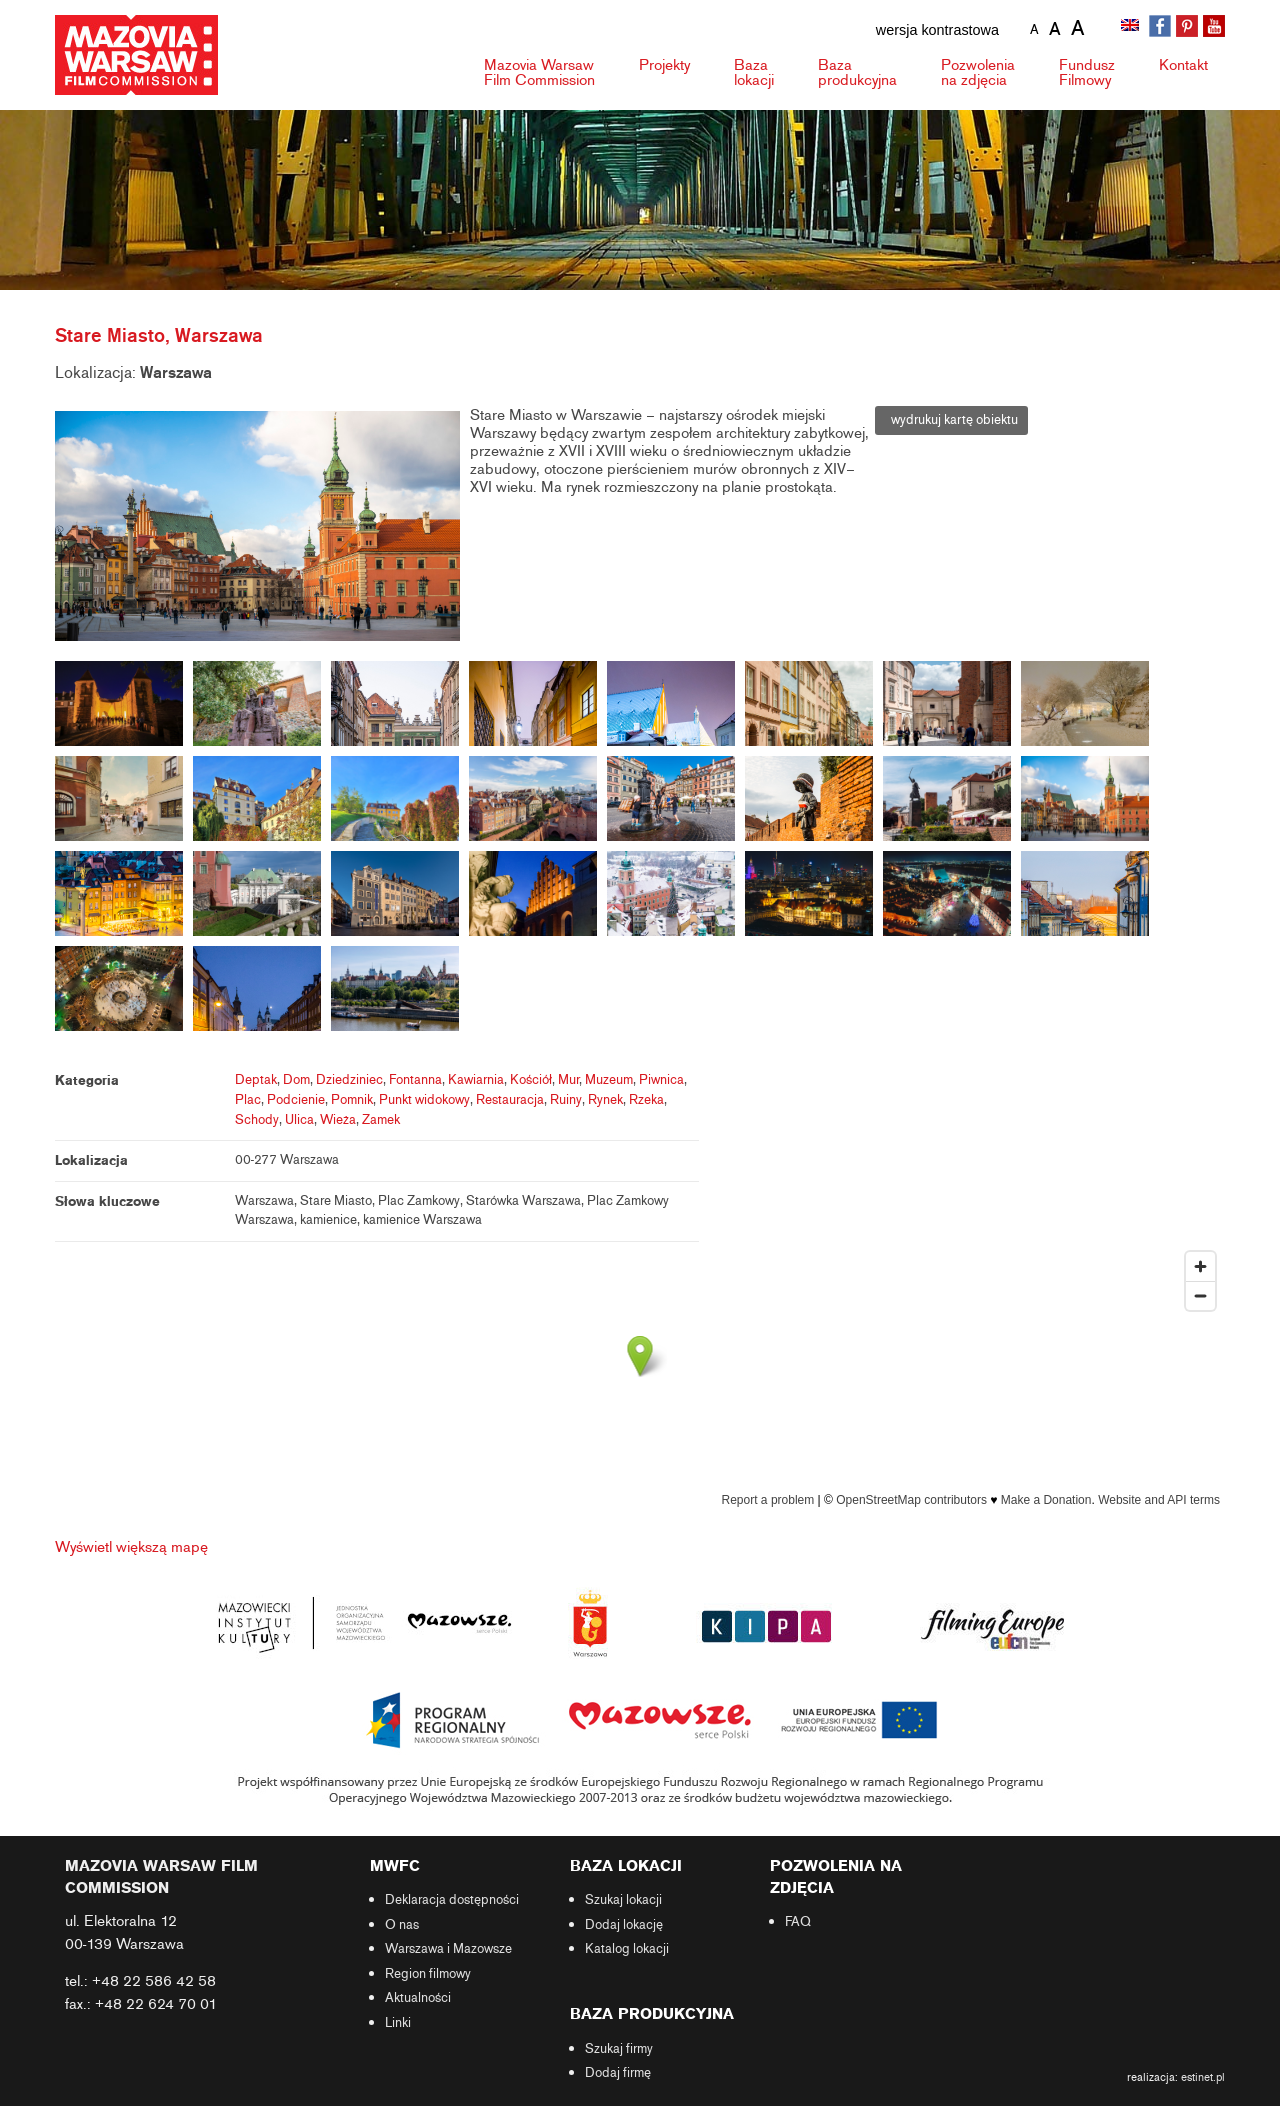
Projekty (664, 65)
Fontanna (415, 1080)
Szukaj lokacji (623, 1900)
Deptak (256, 1080)
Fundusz (1087, 72)
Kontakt (1183, 65)
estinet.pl (1203, 2077)
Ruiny (566, 1100)
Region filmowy (428, 1974)
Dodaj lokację (624, 1925)
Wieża (338, 1120)
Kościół (531, 1080)
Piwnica (661, 1080)
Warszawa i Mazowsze (448, 1949)
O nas (402, 1925)
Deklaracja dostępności (452, 1900)
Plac (248, 1100)
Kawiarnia (476, 1080)
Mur (568, 1080)
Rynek (605, 1100)
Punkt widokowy (424, 1100)
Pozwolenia (978, 72)
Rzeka (646, 1100)
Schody (257, 1120)
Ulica (299, 1120)
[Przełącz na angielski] (1132, 27)
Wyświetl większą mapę (131, 1547)
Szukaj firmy (619, 2049)
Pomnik (352, 1100)
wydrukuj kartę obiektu (951, 420)
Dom (296, 1080)
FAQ (798, 1922)
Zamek (381, 1120)
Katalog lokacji (627, 1949)
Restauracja (510, 1100)
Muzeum (609, 1080)
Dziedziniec (349, 1080)
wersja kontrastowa (937, 30)
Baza (754, 72)
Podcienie (296, 1100)
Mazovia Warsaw (539, 72)
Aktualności (418, 1998)
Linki (398, 2023)
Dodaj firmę (618, 2073)
